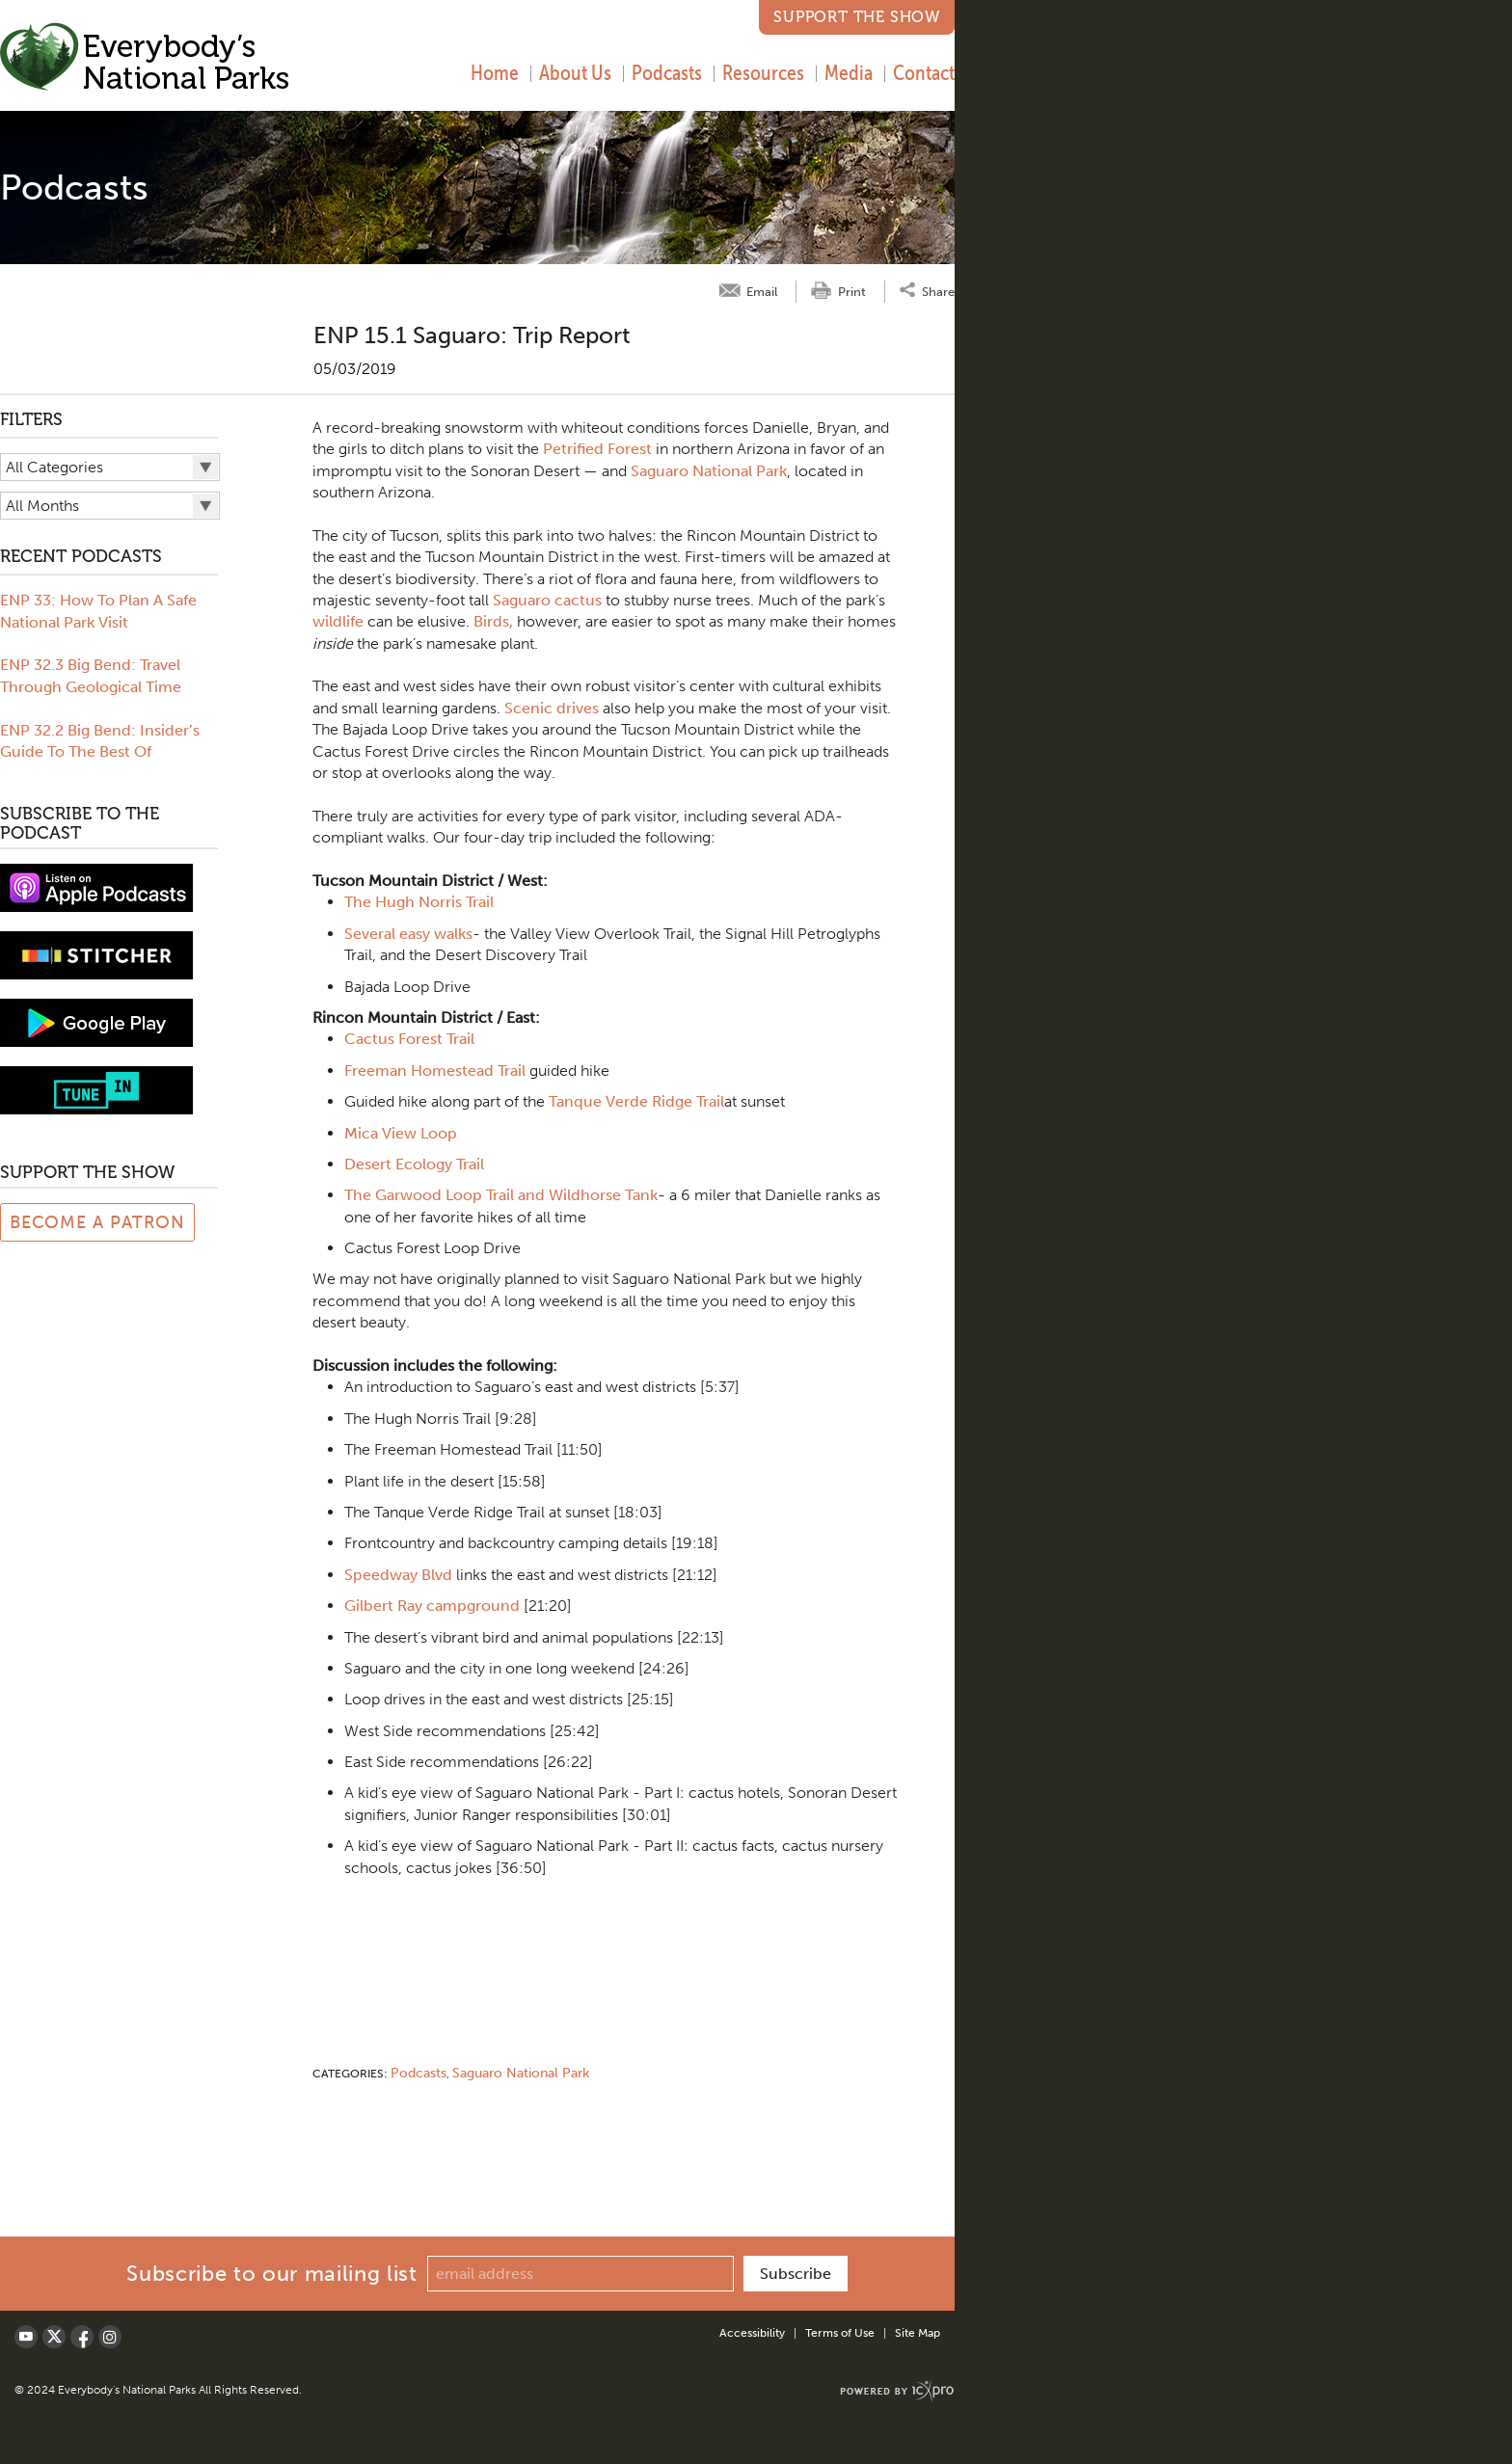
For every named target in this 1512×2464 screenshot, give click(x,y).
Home (495, 72)
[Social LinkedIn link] (110, 2336)
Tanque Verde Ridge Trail (636, 1101)
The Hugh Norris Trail (419, 902)
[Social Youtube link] (26, 2336)
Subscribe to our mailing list (271, 2274)
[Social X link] (54, 2336)
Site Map (917, 2333)
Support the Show (856, 17)
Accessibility (752, 2333)
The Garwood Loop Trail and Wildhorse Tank (501, 1195)
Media (848, 72)
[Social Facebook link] (82, 2336)
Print (852, 291)
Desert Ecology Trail (414, 1164)
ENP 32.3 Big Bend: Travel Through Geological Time (90, 675)
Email (761, 291)
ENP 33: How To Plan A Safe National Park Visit (98, 610)
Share (938, 290)
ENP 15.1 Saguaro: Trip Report (472, 335)
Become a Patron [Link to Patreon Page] (98, 1222)
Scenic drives (551, 708)
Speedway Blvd (398, 1575)
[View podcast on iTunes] (96, 886)
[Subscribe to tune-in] (96, 1089)
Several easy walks (408, 933)
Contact (924, 72)
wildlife (338, 621)
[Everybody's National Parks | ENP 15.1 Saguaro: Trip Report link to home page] (145, 59)
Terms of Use (840, 2333)
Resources (763, 72)
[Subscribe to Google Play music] (96, 1021)
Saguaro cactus (547, 600)
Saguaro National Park (709, 471)
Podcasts (667, 72)
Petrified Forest (597, 449)
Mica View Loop (400, 1133)
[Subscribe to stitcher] (96, 954)
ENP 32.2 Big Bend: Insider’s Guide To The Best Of (100, 741)
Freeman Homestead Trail (435, 1070)
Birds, (493, 621)
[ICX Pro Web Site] (897, 2391)
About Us (575, 72)
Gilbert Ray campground (432, 1605)
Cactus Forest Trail (409, 1039)
